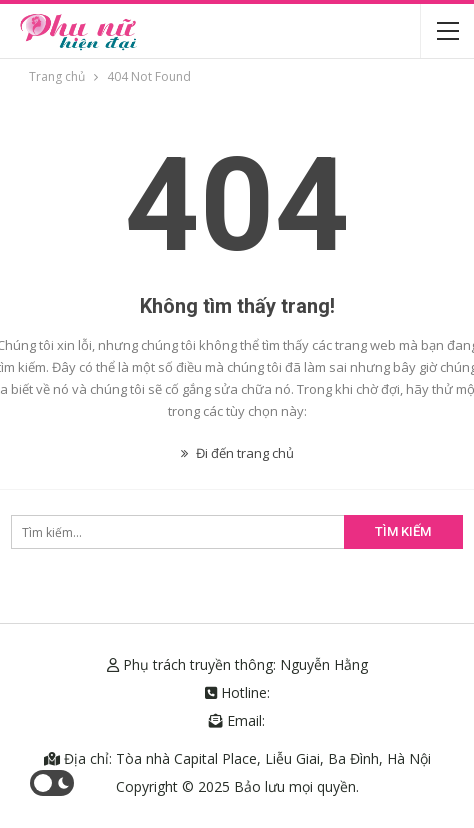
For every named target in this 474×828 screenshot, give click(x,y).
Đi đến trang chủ (237, 453)
